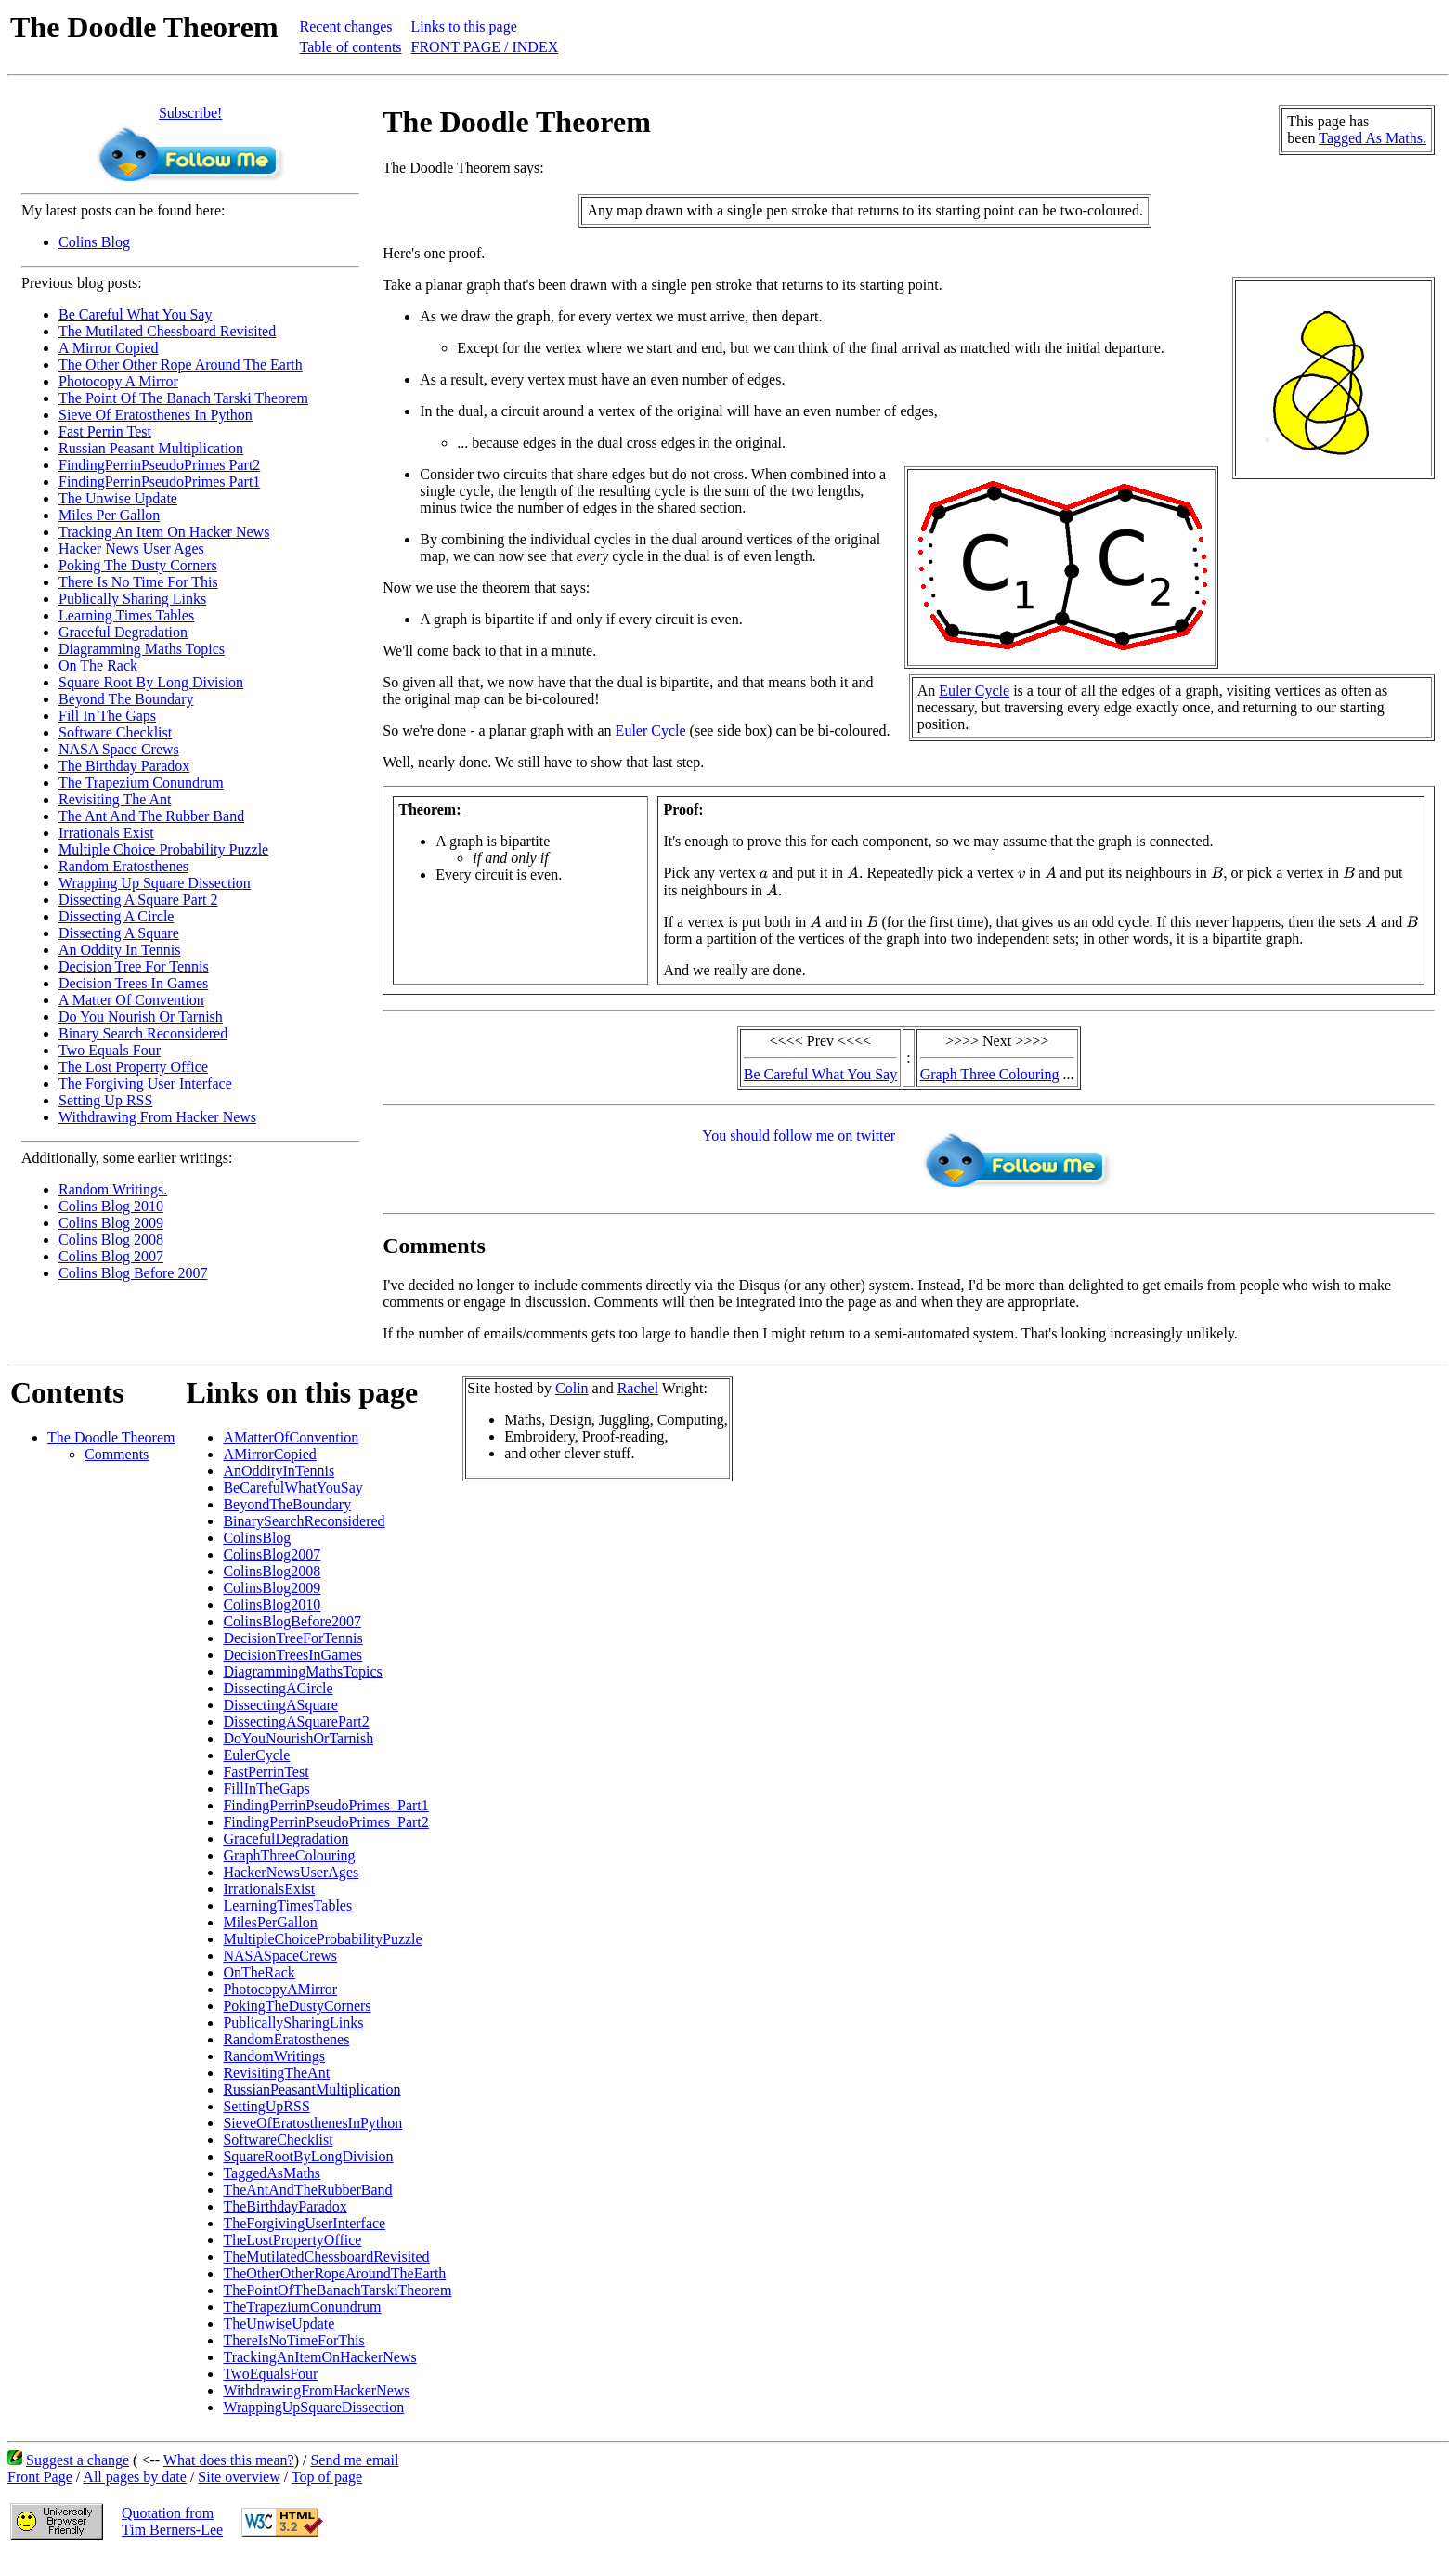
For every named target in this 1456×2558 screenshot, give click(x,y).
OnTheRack (258, 1972)
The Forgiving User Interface (145, 1083)
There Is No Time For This (138, 582)
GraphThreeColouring (289, 1855)
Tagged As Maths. (1372, 138)
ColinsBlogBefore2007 (291, 1621)
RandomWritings (274, 2056)
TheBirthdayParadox (284, 2206)
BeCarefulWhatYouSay (292, 1487)
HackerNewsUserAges (290, 1872)
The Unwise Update (117, 498)
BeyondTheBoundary (287, 1504)
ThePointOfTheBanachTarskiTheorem (337, 2290)
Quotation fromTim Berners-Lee (172, 2521)
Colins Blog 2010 (110, 1206)
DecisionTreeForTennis (292, 1638)
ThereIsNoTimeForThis (293, 2340)
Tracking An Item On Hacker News (163, 532)
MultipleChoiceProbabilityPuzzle (322, 1939)
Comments (116, 1454)
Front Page (39, 2477)
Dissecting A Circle (116, 916)
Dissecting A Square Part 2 (138, 899)
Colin (572, 1388)
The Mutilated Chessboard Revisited (167, 331)
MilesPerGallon (270, 1922)
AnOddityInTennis (278, 1471)
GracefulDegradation (285, 1839)
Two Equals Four (109, 1050)
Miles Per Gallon (109, 515)
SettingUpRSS (266, 2106)
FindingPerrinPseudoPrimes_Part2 (325, 1822)
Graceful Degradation (123, 632)
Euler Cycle (974, 690)
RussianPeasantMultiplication (311, 2089)
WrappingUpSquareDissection (313, 2407)
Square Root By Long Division (150, 682)
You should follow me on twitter (798, 1135)
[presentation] (764, 874)
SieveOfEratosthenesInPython (312, 2123)
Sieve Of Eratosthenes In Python (155, 415)
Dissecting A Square (118, 933)
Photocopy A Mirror (118, 381)
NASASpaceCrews (280, 1956)
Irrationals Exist (106, 833)
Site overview (239, 2477)
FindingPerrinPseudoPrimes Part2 (159, 465)
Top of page (327, 2477)
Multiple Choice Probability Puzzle (163, 849)
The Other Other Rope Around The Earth (180, 364)
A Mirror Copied (108, 348)
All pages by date (135, 2477)
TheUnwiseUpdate (278, 2323)
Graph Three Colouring (990, 1074)
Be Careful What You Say (135, 314)
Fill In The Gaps (107, 716)
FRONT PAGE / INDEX (485, 47)
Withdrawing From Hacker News (157, 1117)
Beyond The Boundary (125, 699)
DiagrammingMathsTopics (302, 1671)
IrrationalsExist (269, 1889)
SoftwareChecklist (277, 2139)
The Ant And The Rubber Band (151, 816)
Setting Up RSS (105, 1100)
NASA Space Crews (118, 749)
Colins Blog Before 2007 (132, 1273)
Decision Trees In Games (133, 983)
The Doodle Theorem (111, 1437)
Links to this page (464, 26)
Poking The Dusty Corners (137, 565)
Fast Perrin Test (104, 431)
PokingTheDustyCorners (296, 2006)
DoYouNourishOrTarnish (298, 1738)
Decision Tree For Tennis (133, 966)
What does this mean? (228, 2460)
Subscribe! (190, 113)
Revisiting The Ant (114, 799)
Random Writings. (112, 1189)
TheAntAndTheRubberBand (307, 2190)
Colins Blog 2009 (110, 1223)
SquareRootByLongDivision (308, 2156)
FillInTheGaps (266, 1788)
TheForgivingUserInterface (304, 2223)
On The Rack (97, 665)
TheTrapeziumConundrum (302, 2307)
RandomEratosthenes (286, 2039)
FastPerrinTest (265, 1772)
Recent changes (346, 26)
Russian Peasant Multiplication (150, 448)
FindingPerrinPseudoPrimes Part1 (159, 481)
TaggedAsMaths (271, 2173)
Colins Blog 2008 (110, 1239)
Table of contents (351, 47)
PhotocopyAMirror (280, 1989)
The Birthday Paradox (123, 766)
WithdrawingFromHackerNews (316, 2390)
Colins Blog (94, 242)
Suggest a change (77, 2460)
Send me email (354, 2460)
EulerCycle (256, 1755)
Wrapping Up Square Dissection (154, 883)
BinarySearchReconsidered (303, 1521)
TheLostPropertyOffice (292, 2240)
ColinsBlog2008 (271, 1571)
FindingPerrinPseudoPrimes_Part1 (325, 1805)
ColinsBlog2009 (271, 1588)
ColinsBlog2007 (271, 1554)
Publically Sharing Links (132, 599)
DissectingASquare (280, 1705)
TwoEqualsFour (270, 2374)
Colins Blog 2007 (110, 1256)
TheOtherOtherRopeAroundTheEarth (334, 2273)
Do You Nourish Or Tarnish (140, 1017)
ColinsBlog (257, 1538)
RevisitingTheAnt (276, 2073)
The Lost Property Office (133, 1067)
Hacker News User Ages (131, 548)
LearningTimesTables (287, 1905)
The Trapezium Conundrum (141, 782)
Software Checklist (115, 732)
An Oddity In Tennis (119, 950)
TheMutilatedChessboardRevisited (326, 2256)
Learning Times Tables (126, 615)
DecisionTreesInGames (292, 1655)
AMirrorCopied (269, 1454)
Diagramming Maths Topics (141, 649)
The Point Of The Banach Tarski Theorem (183, 398)
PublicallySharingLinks (293, 2022)
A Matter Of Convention (131, 1000)
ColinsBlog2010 (271, 1604)
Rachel (638, 1388)
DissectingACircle (277, 1688)
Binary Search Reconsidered (143, 1033)
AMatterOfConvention (290, 1437)
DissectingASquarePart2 (296, 1721)
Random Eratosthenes (123, 866)
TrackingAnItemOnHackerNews (319, 2357)
